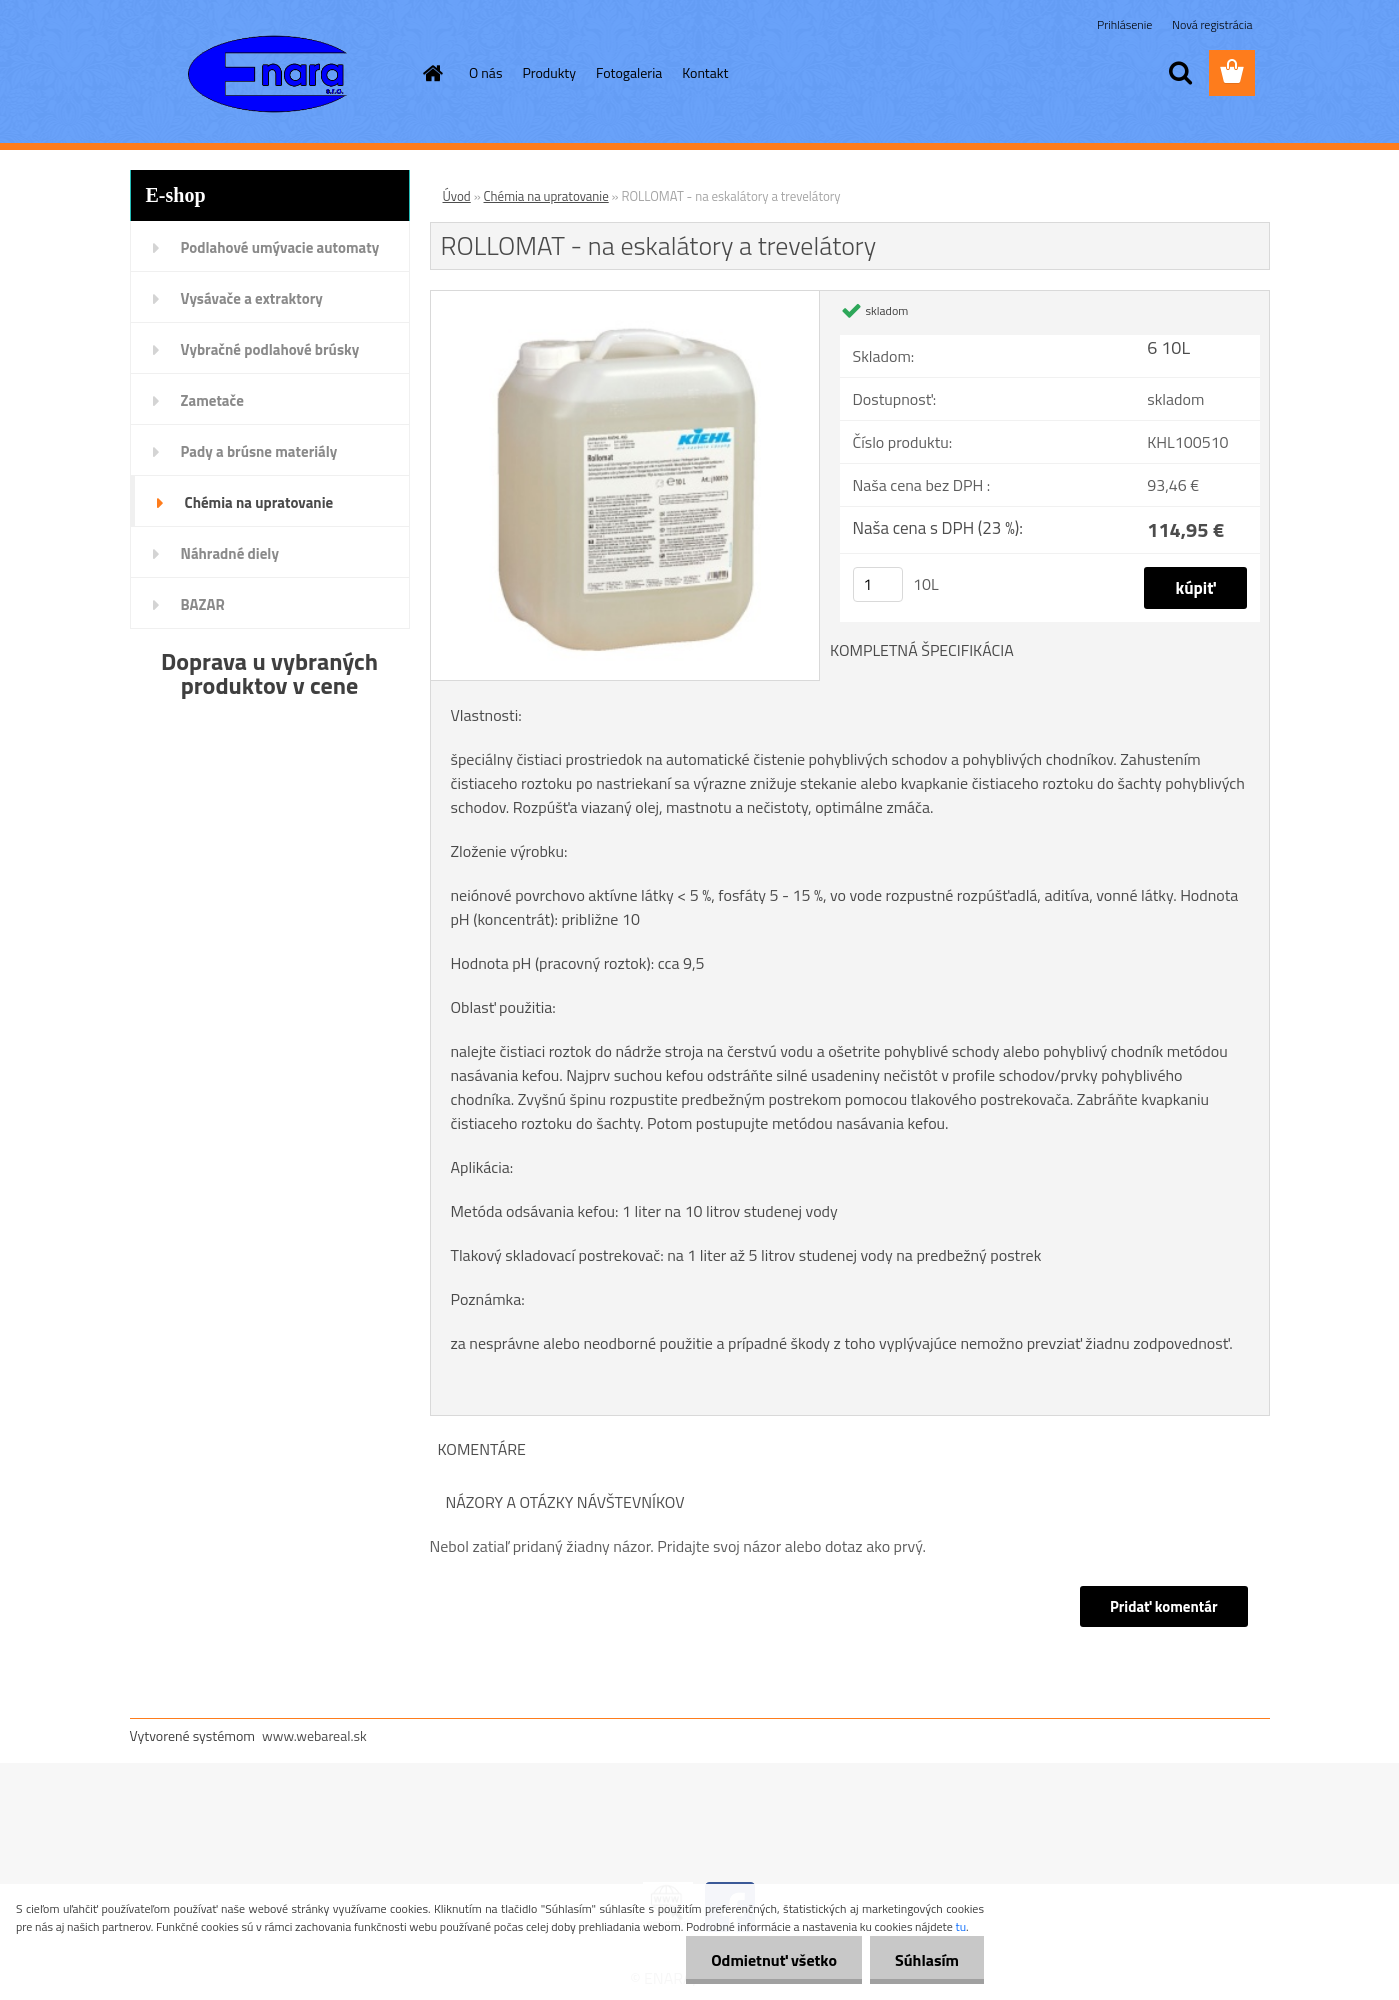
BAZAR (203, 604)
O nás (485, 72)
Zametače (212, 400)
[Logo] (267, 74)
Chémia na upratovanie (259, 502)
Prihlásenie (1126, 24)
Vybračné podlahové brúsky (270, 349)
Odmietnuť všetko (774, 1960)
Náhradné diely (230, 553)
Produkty (549, 72)
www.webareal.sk (314, 1735)
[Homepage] (431, 73)
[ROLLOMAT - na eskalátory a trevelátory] (625, 299)
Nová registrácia (1212, 24)
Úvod (457, 196)
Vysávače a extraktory (252, 298)
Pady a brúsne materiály (259, 451)
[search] (1180, 73)
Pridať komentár (1164, 1606)
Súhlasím (927, 1960)
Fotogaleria (629, 72)
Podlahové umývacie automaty (280, 247)
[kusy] (878, 584)
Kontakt (705, 72)
